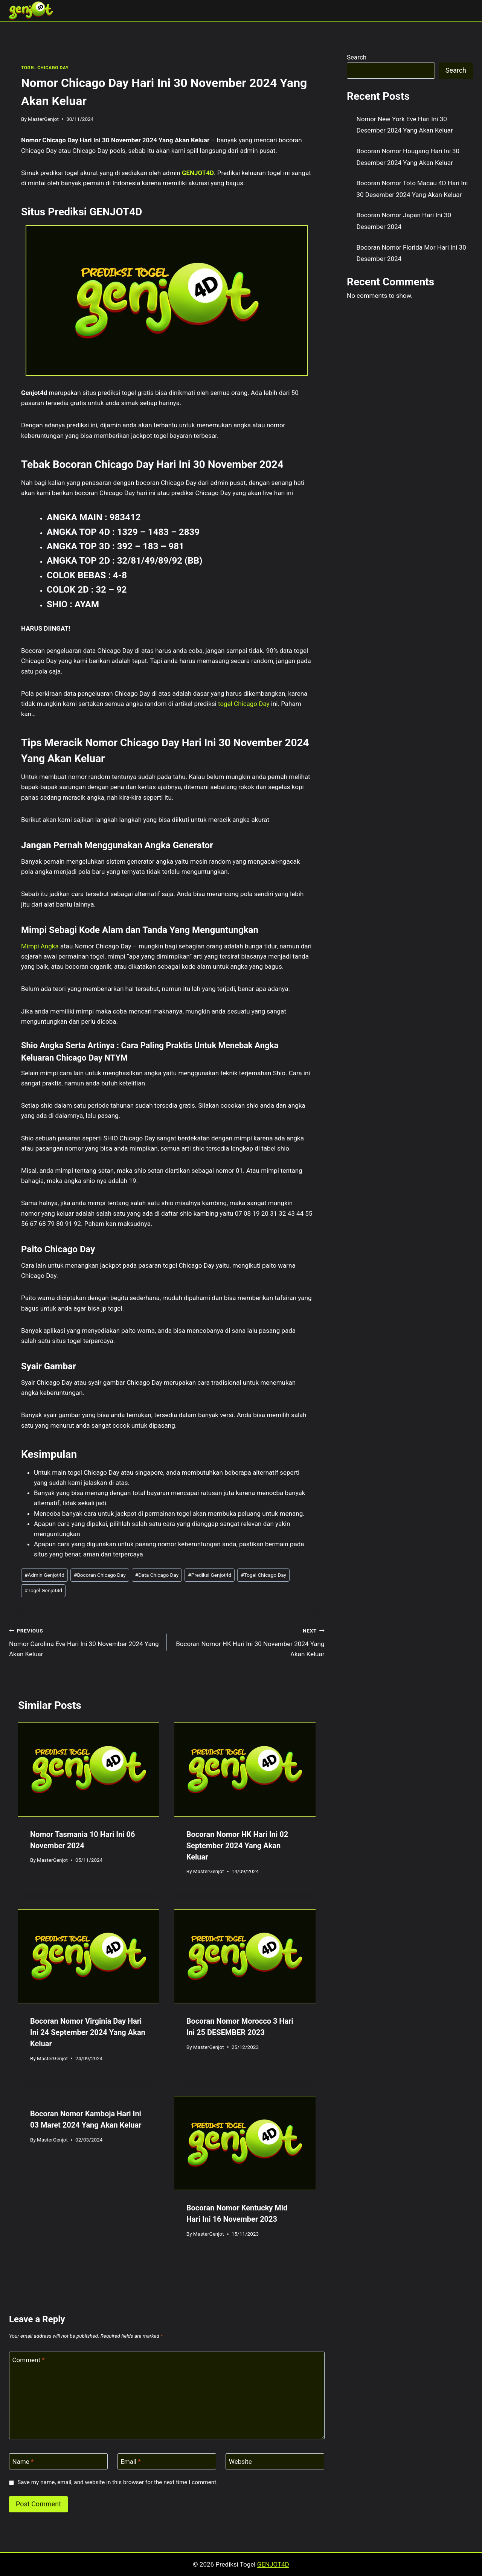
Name (23, 2461)
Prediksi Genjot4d (209, 1575)
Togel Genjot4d (43, 1590)
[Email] (166, 2461)
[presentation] (88, 1769)
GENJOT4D (198, 173)
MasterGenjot (43, 119)
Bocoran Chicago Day (100, 1575)
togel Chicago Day (244, 703)
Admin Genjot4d (44, 1575)
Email (130, 2461)
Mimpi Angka (40, 946)
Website (240, 2461)
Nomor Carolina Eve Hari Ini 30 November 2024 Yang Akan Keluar (84, 1641)
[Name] (58, 2461)
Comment (28, 2360)
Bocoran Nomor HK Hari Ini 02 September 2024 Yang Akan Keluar (237, 1845)
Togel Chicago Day (263, 1575)
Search (356, 57)
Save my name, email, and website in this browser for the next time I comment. (117, 2482)
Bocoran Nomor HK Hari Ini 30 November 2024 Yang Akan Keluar (249, 1641)
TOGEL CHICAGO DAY (45, 67)
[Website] (275, 2461)
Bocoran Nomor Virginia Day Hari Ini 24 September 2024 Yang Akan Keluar (87, 2032)
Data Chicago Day (156, 1575)
